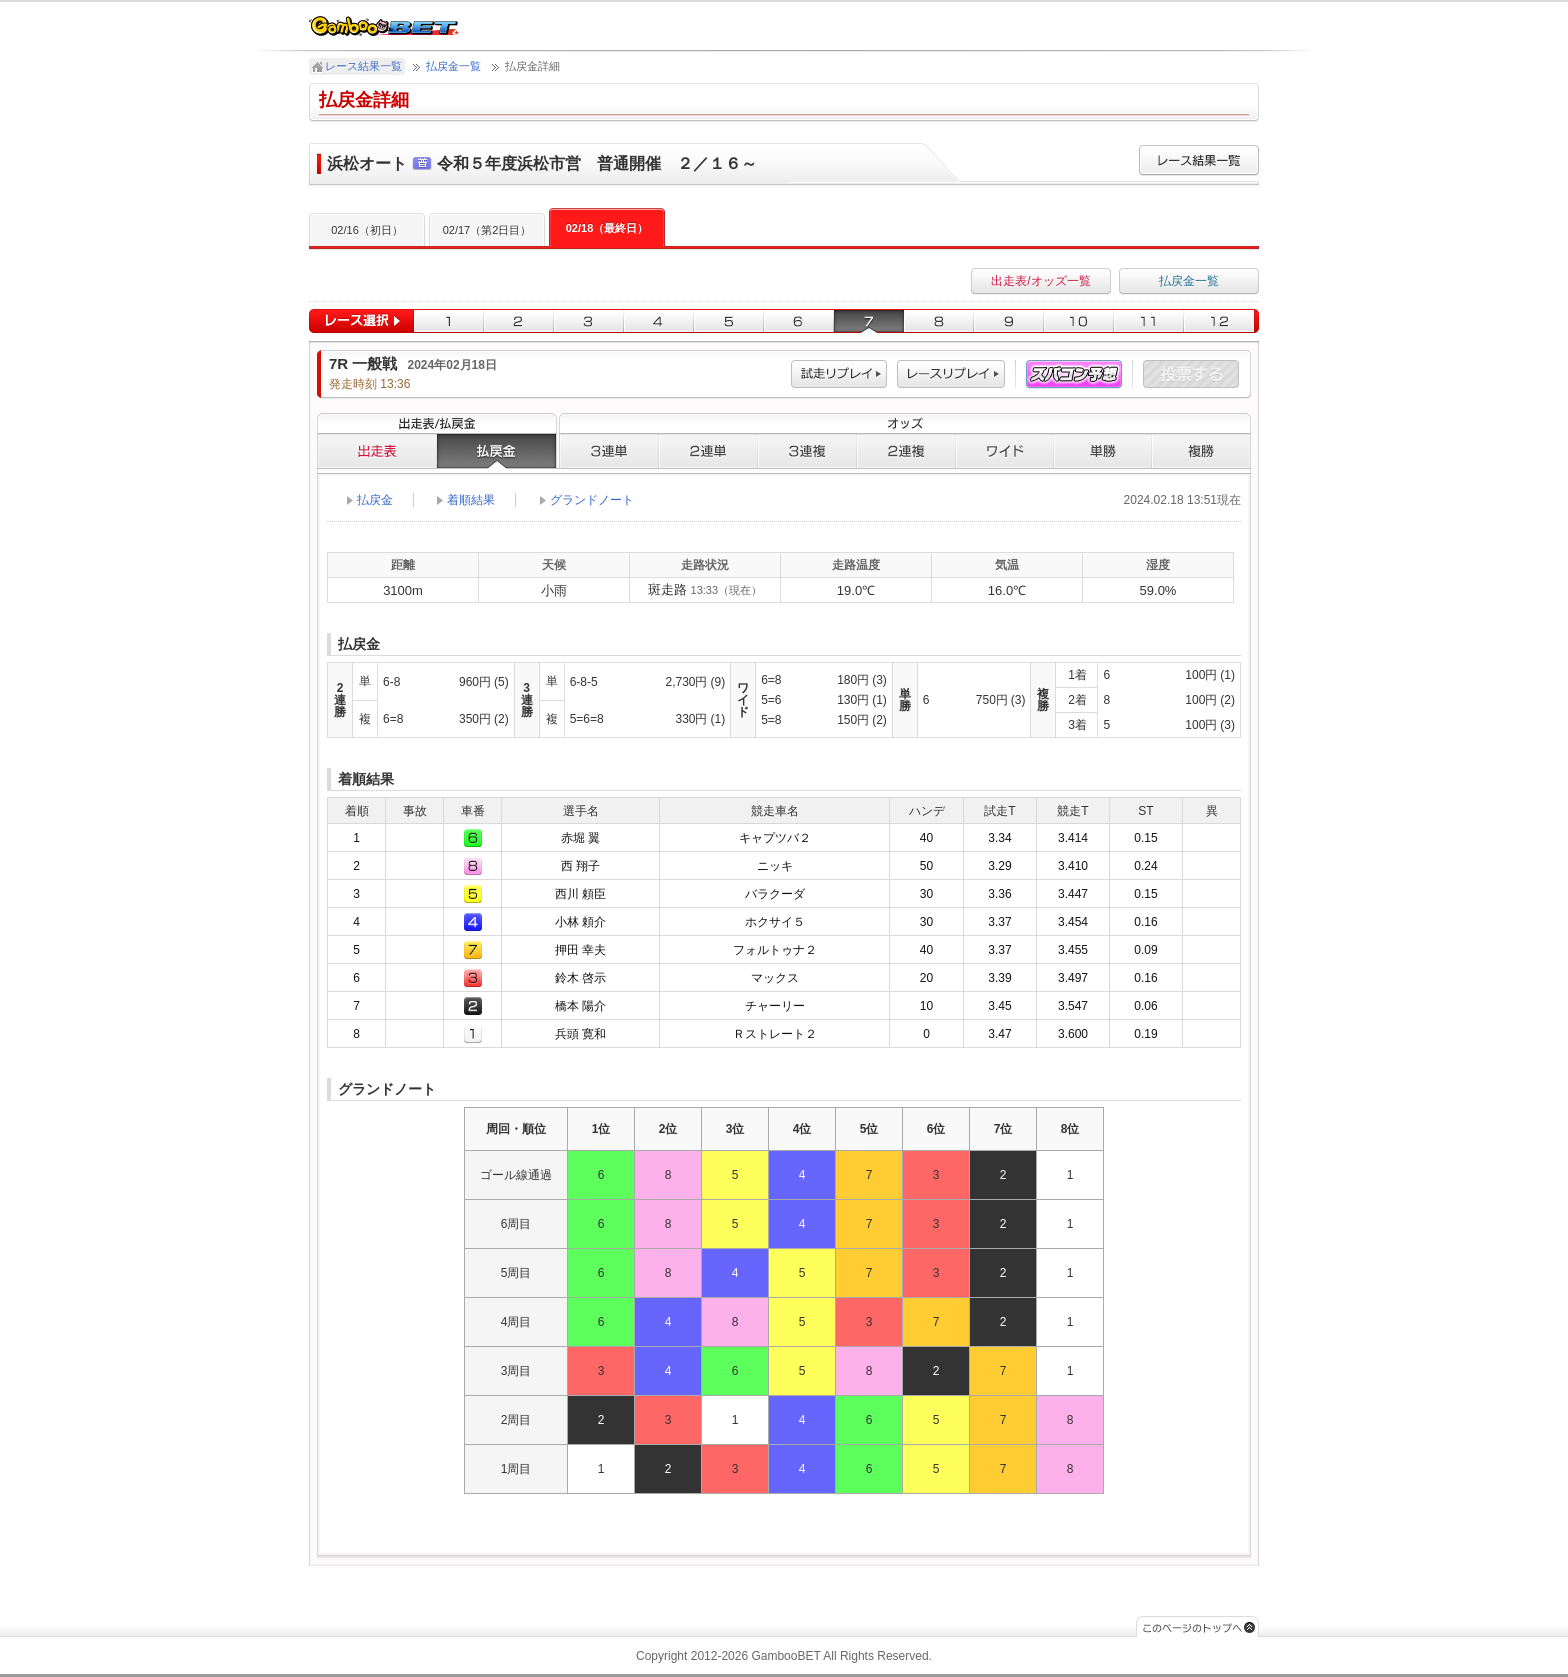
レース (951, 374)
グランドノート (592, 500)
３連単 (609, 451)
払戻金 (497, 451)
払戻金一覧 (453, 66)
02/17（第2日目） (487, 230)
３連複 (807, 451)
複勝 (1201, 451)
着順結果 (471, 500)
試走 (839, 374)
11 (1149, 321)
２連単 (708, 451)
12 (1221, 321)
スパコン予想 (1074, 374)
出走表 (377, 451)
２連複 (906, 451)
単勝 (1103, 451)
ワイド (1005, 451)
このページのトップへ (1197, 1626)
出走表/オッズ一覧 (1040, 281)
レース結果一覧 (363, 66)
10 (1079, 321)
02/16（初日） (367, 230)
